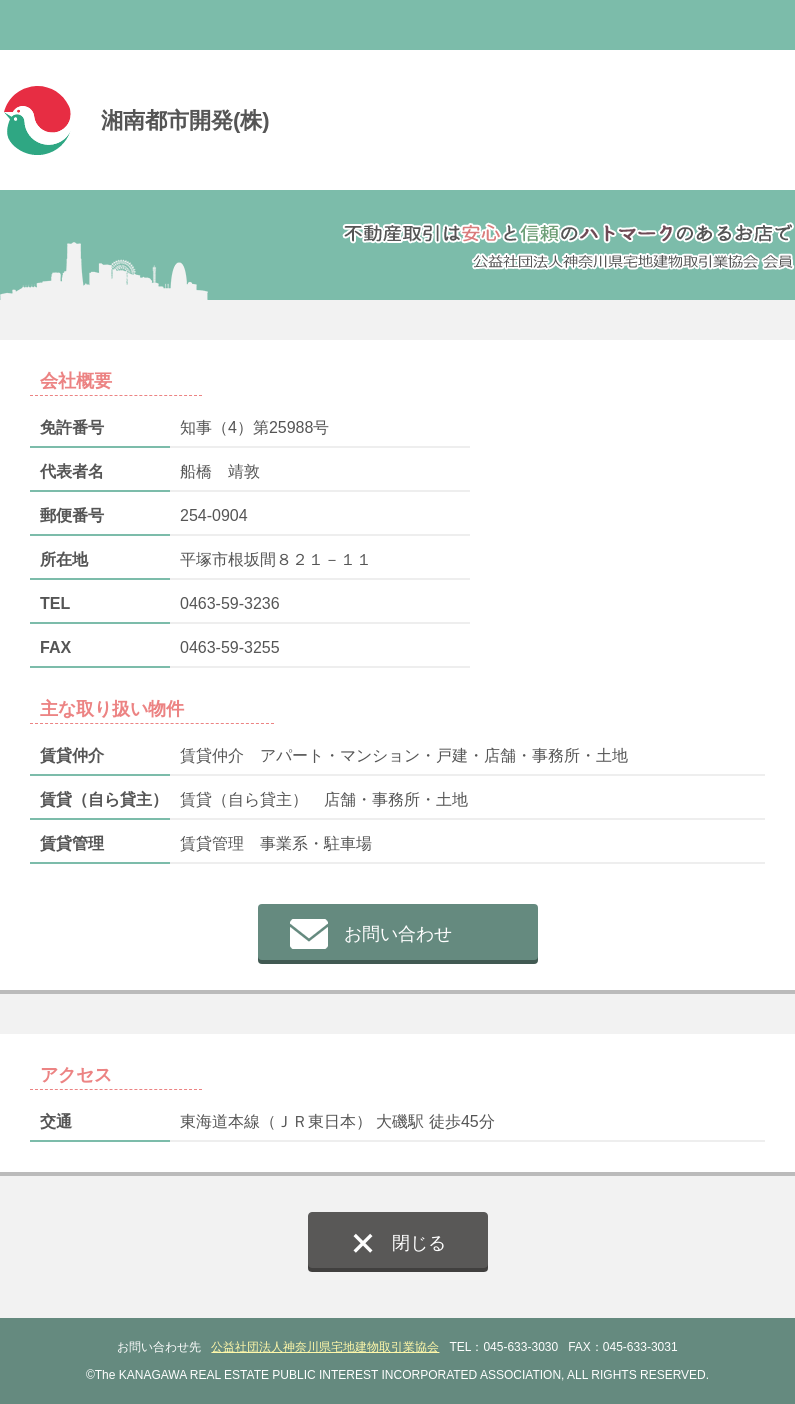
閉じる (419, 1243)
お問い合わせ (398, 934)
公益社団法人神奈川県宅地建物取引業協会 (325, 1347)
